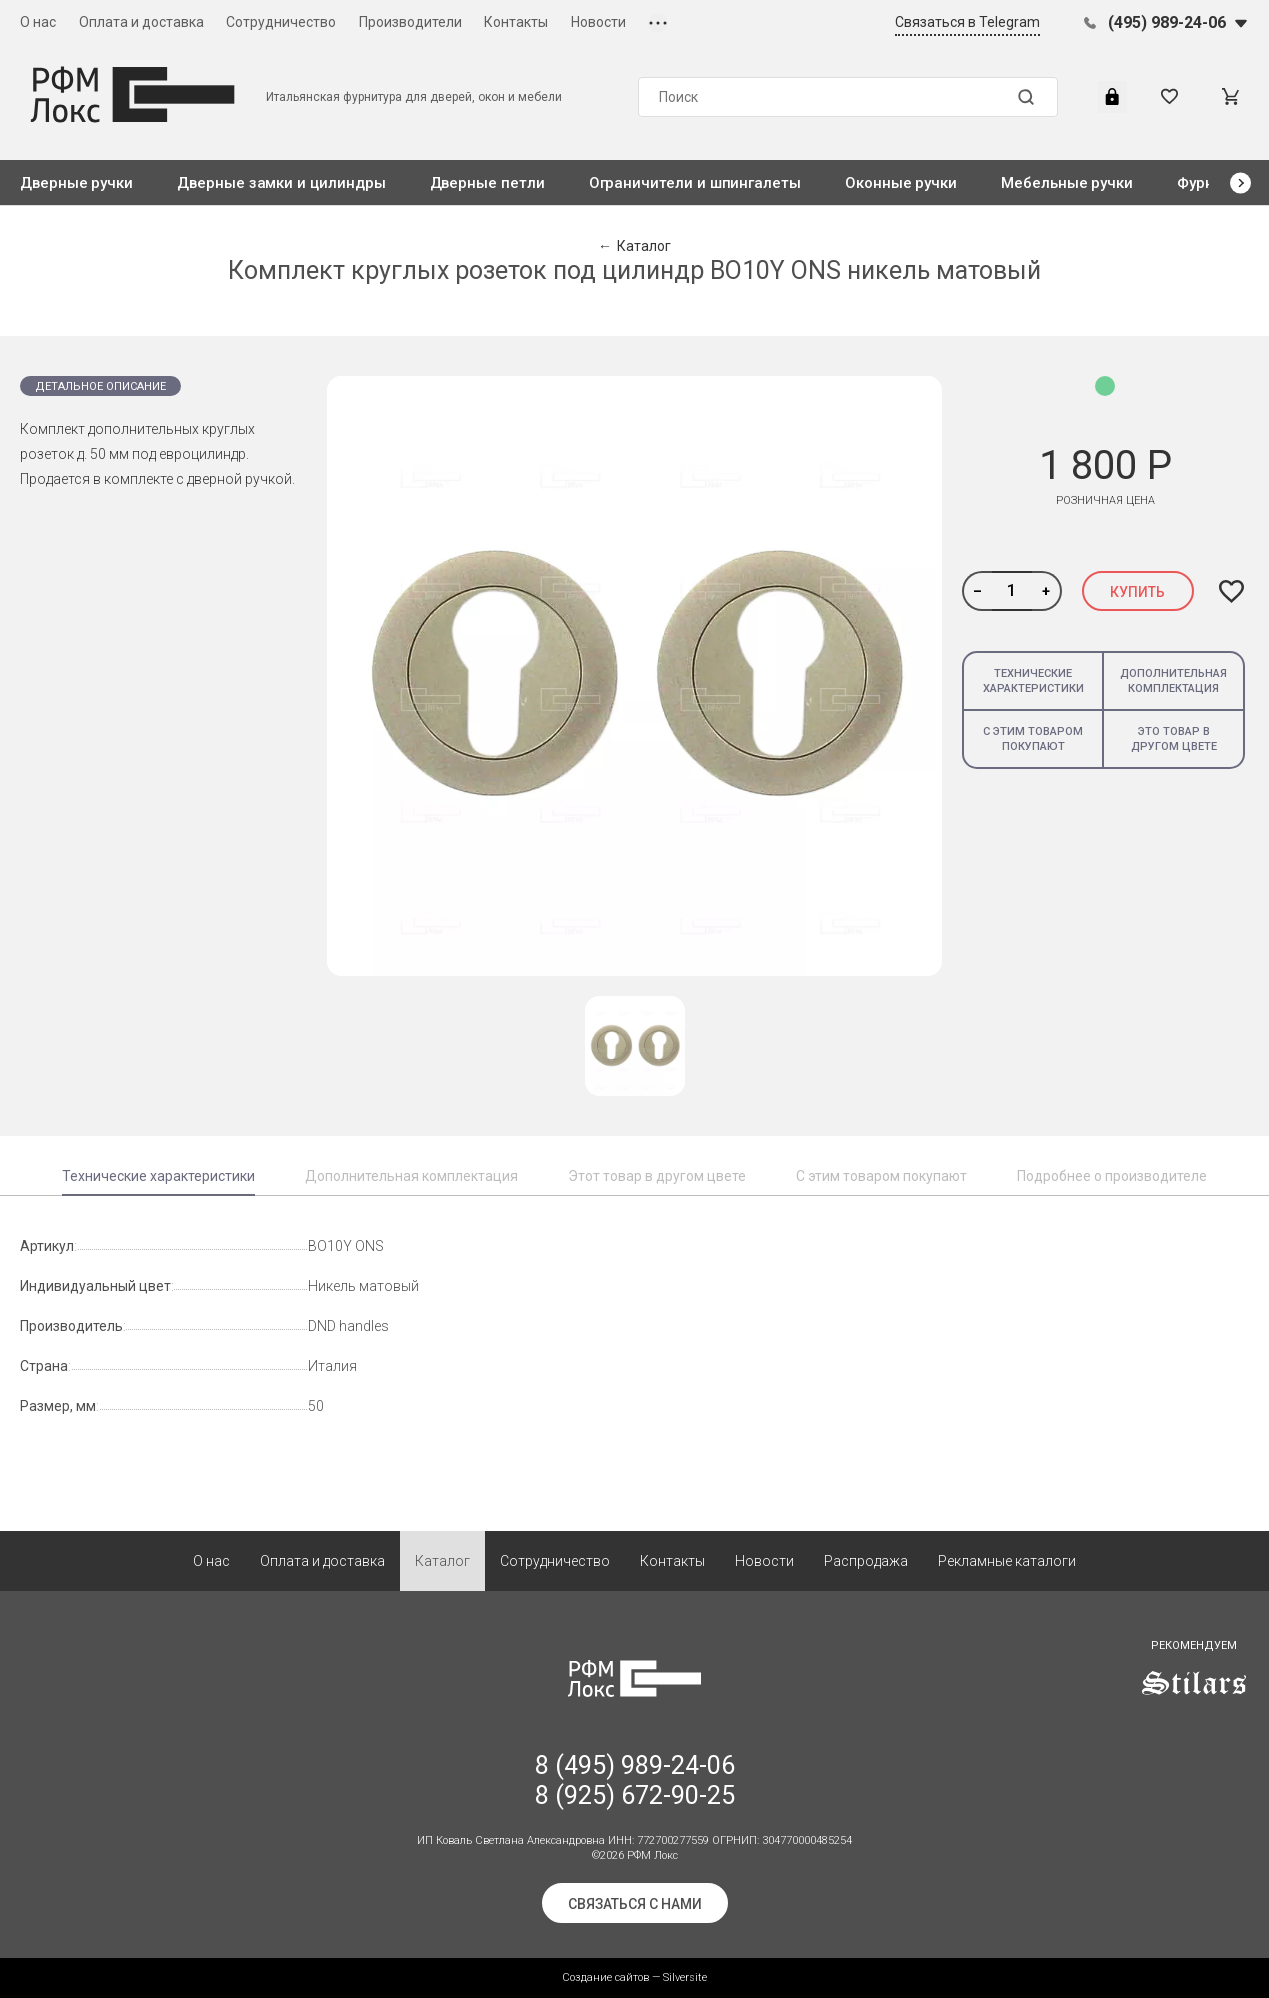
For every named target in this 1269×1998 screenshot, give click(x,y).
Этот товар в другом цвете (657, 1176)
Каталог (442, 1561)
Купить (1137, 592)
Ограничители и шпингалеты (695, 183)
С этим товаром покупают (1033, 739)
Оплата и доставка (141, 22)
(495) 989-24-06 (1167, 22)
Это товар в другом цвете (1174, 739)
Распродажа (866, 1561)
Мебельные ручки (1067, 183)
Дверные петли (487, 183)
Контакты (516, 22)
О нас (38, 22)
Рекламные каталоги (1007, 1561)
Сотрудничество (281, 22)
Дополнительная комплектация (1173, 681)
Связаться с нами (635, 1904)
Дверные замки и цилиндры (281, 183)
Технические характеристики (1033, 681)
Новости (598, 22)
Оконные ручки (901, 183)
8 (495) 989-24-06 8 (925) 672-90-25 (635, 1780)
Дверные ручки (76, 183)
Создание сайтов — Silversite (634, 1977)
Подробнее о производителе (1112, 1176)
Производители (410, 22)
